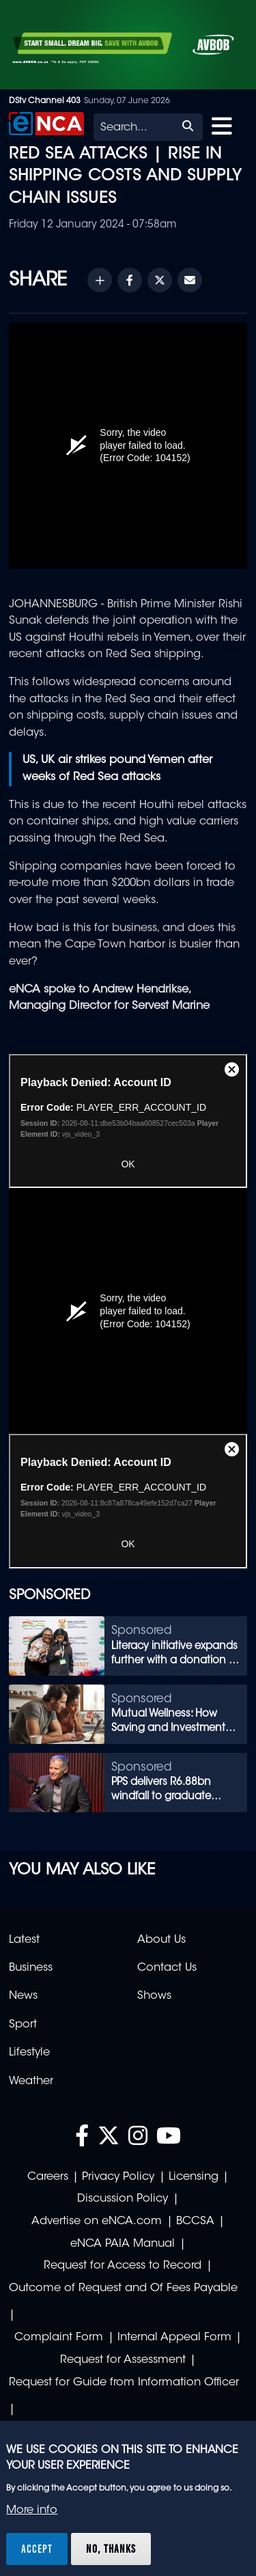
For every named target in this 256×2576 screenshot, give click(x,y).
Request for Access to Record (122, 2265)
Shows (154, 1996)
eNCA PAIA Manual (122, 2244)
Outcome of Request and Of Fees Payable (123, 2288)
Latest (24, 1940)
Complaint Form (58, 2337)
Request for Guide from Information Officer (124, 2382)
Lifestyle (29, 2052)
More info (31, 2510)
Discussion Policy (122, 2198)
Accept (37, 2549)
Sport (23, 2024)
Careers (47, 2177)
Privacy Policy (118, 2177)
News (23, 1996)
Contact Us (167, 1968)
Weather (31, 2081)
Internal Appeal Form (174, 2337)
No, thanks (111, 2549)
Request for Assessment (123, 2360)
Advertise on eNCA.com (96, 2221)
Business (31, 1968)
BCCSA (195, 2221)
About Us (161, 1940)
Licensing (193, 2177)
